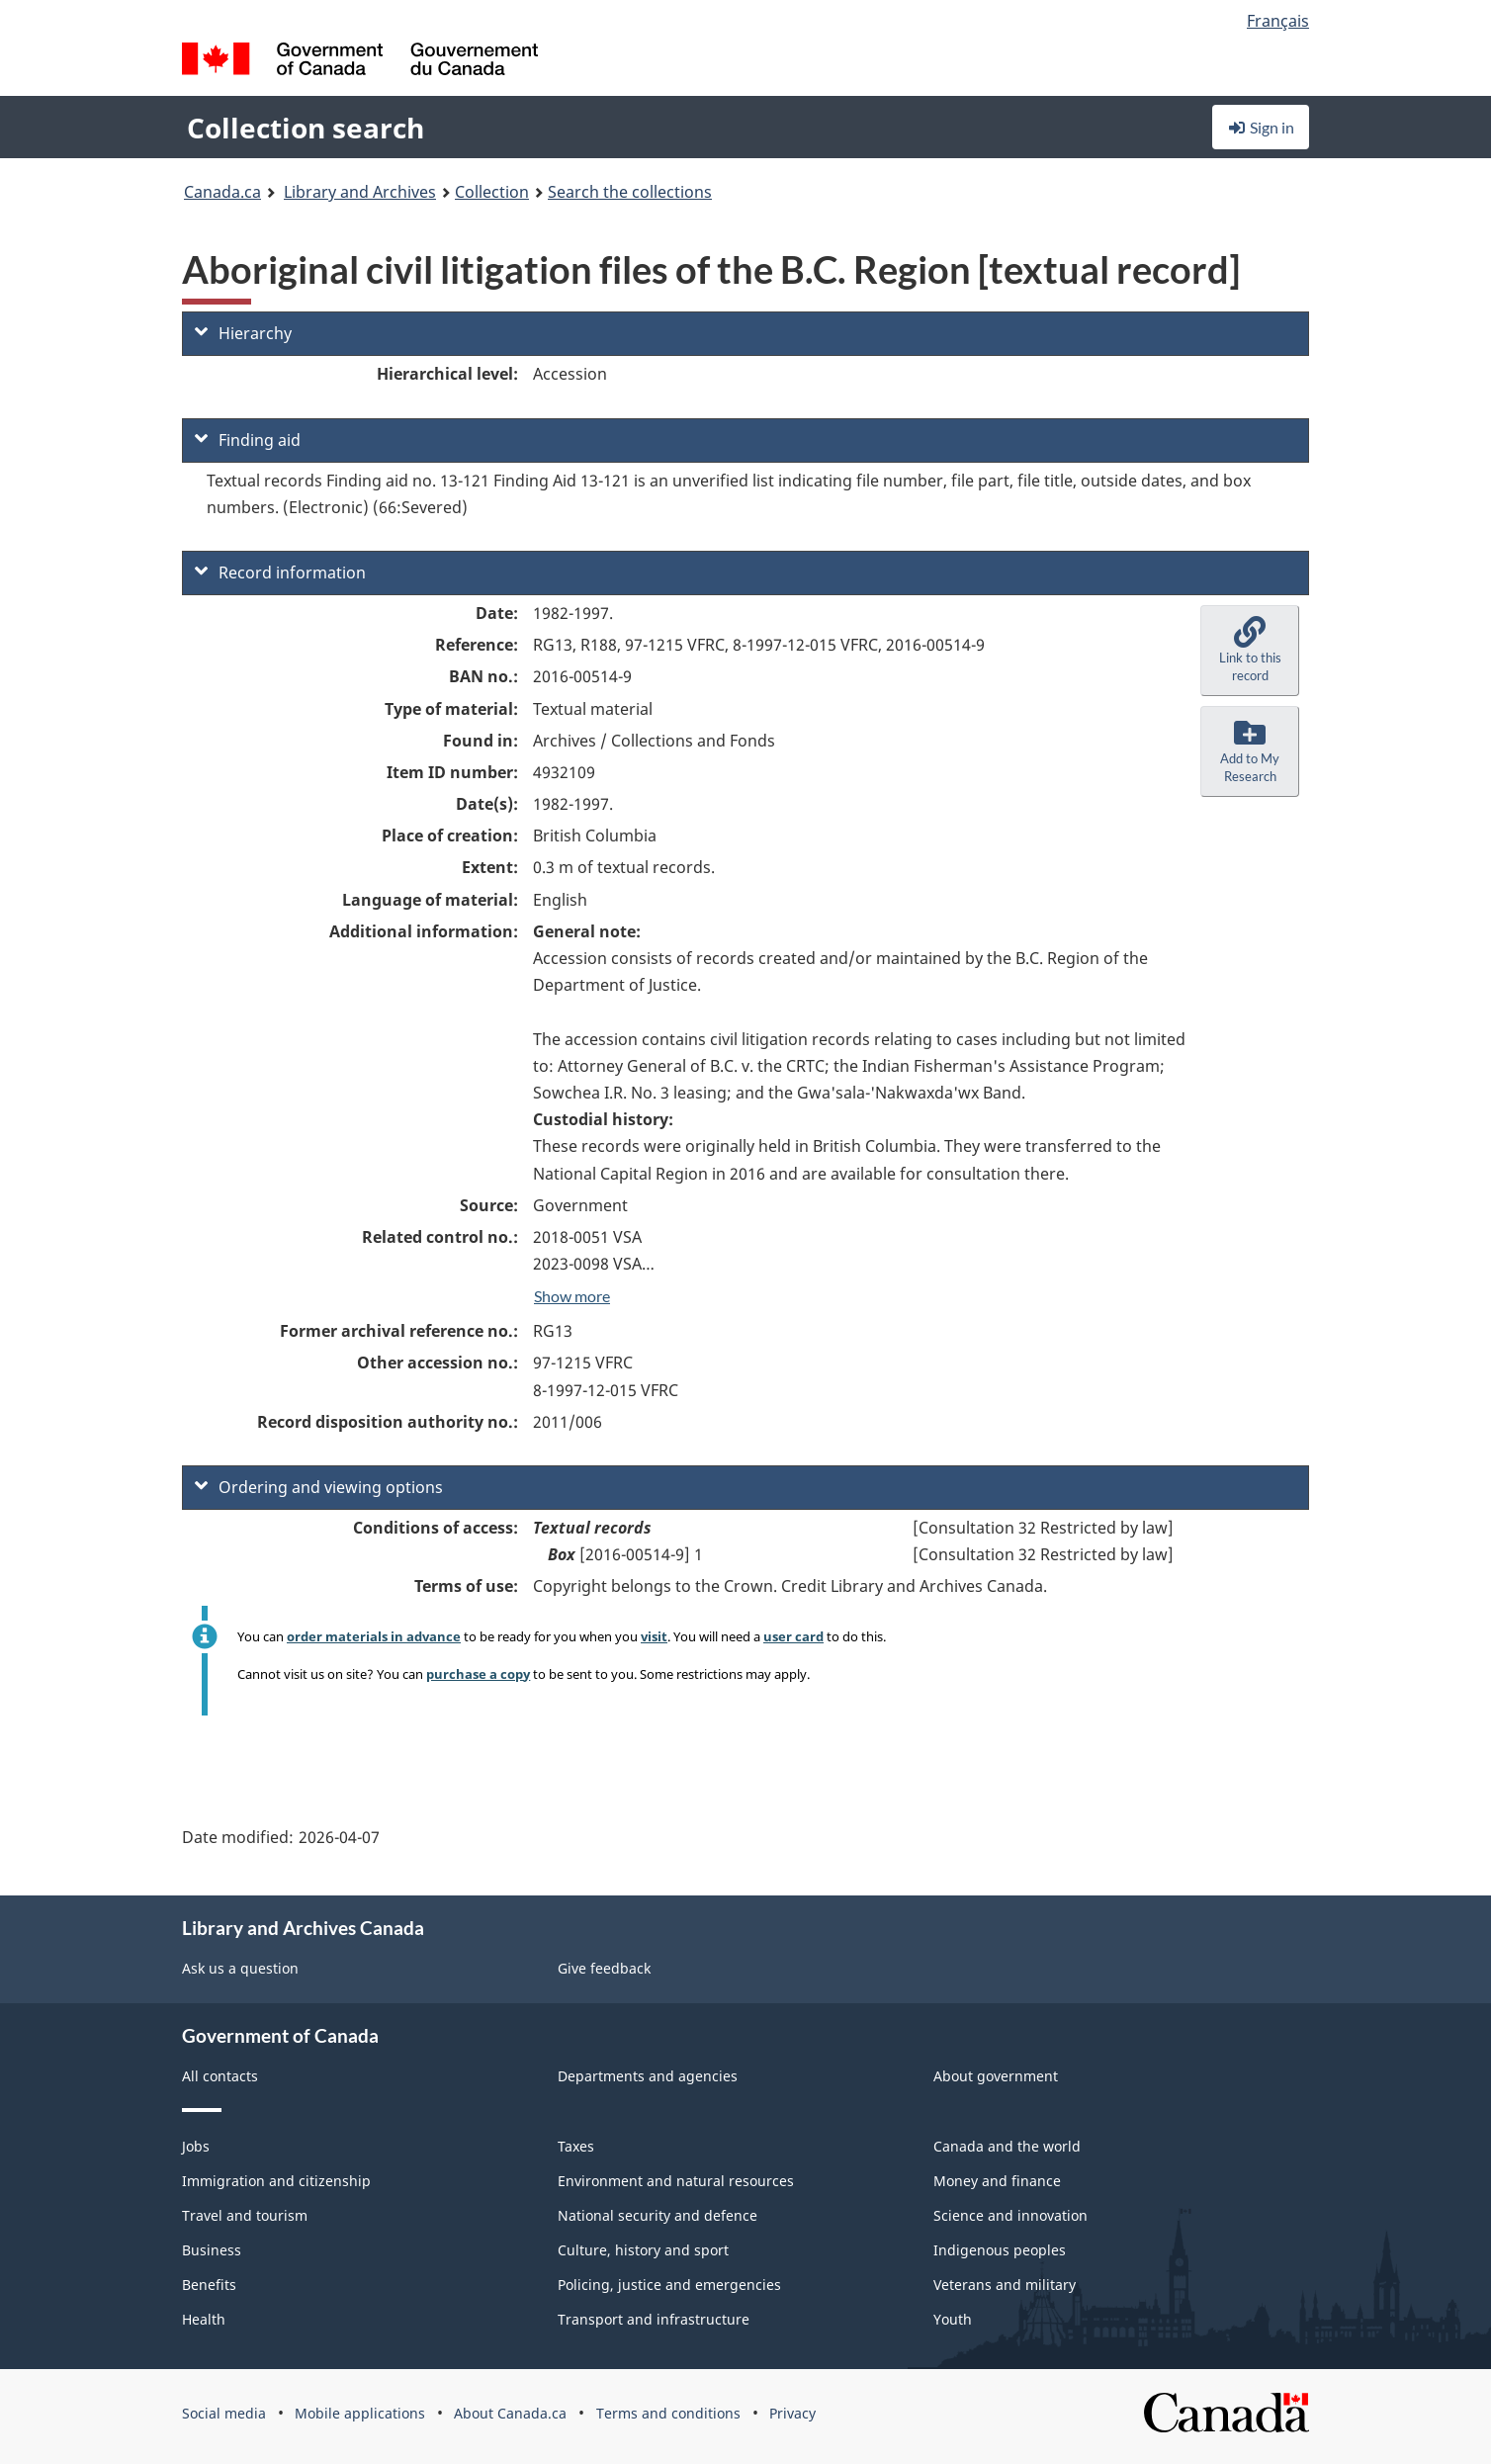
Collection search (305, 127)
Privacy (792, 2413)
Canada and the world (1007, 2146)
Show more (572, 1295)
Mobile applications (360, 2413)
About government (995, 2076)
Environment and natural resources (676, 2180)
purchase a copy (478, 1674)
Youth (952, 2319)
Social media (224, 2413)
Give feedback (604, 1968)
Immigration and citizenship (276, 2180)
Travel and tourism (244, 2215)
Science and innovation (1010, 2215)
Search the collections (630, 192)
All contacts (220, 2076)
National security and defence (657, 2215)
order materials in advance (374, 1636)
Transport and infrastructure (653, 2319)
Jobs (196, 2146)
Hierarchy (243, 333)
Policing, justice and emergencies (669, 2284)
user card (793, 1636)
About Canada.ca (510, 2413)
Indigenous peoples (999, 2250)
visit (654, 1636)
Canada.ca (222, 192)
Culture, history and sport (643, 2250)
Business (211, 2250)
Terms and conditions (668, 2413)
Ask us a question (240, 1968)
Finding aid (248, 440)
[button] (1249, 650)
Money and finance (997, 2180)
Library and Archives (360, 192)
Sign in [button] (1260, 127)
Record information (280, 572)
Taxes (576, 2146)
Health (203, 2319)
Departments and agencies (648, 2076)
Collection (492, 192)
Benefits (209, 2284)
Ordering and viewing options (319, 1487)
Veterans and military (1004, 2284)
